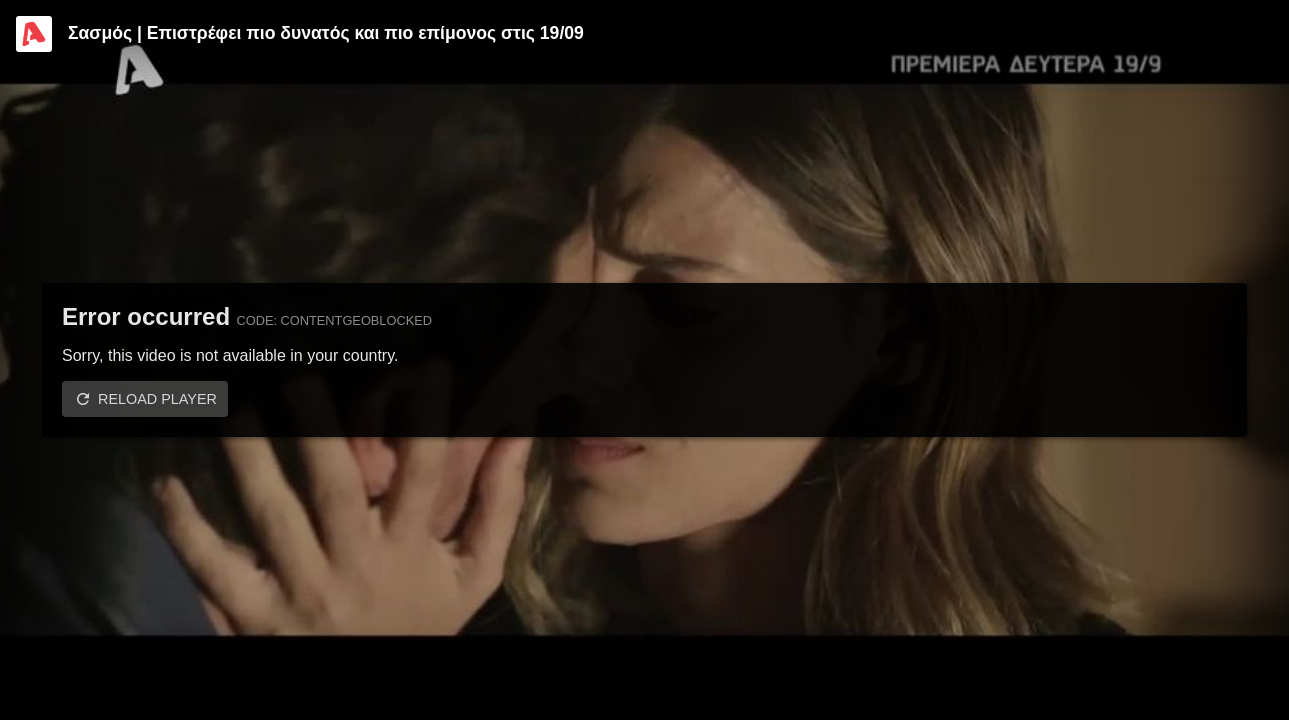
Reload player (157, 399)
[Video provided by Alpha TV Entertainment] (34, 34)
